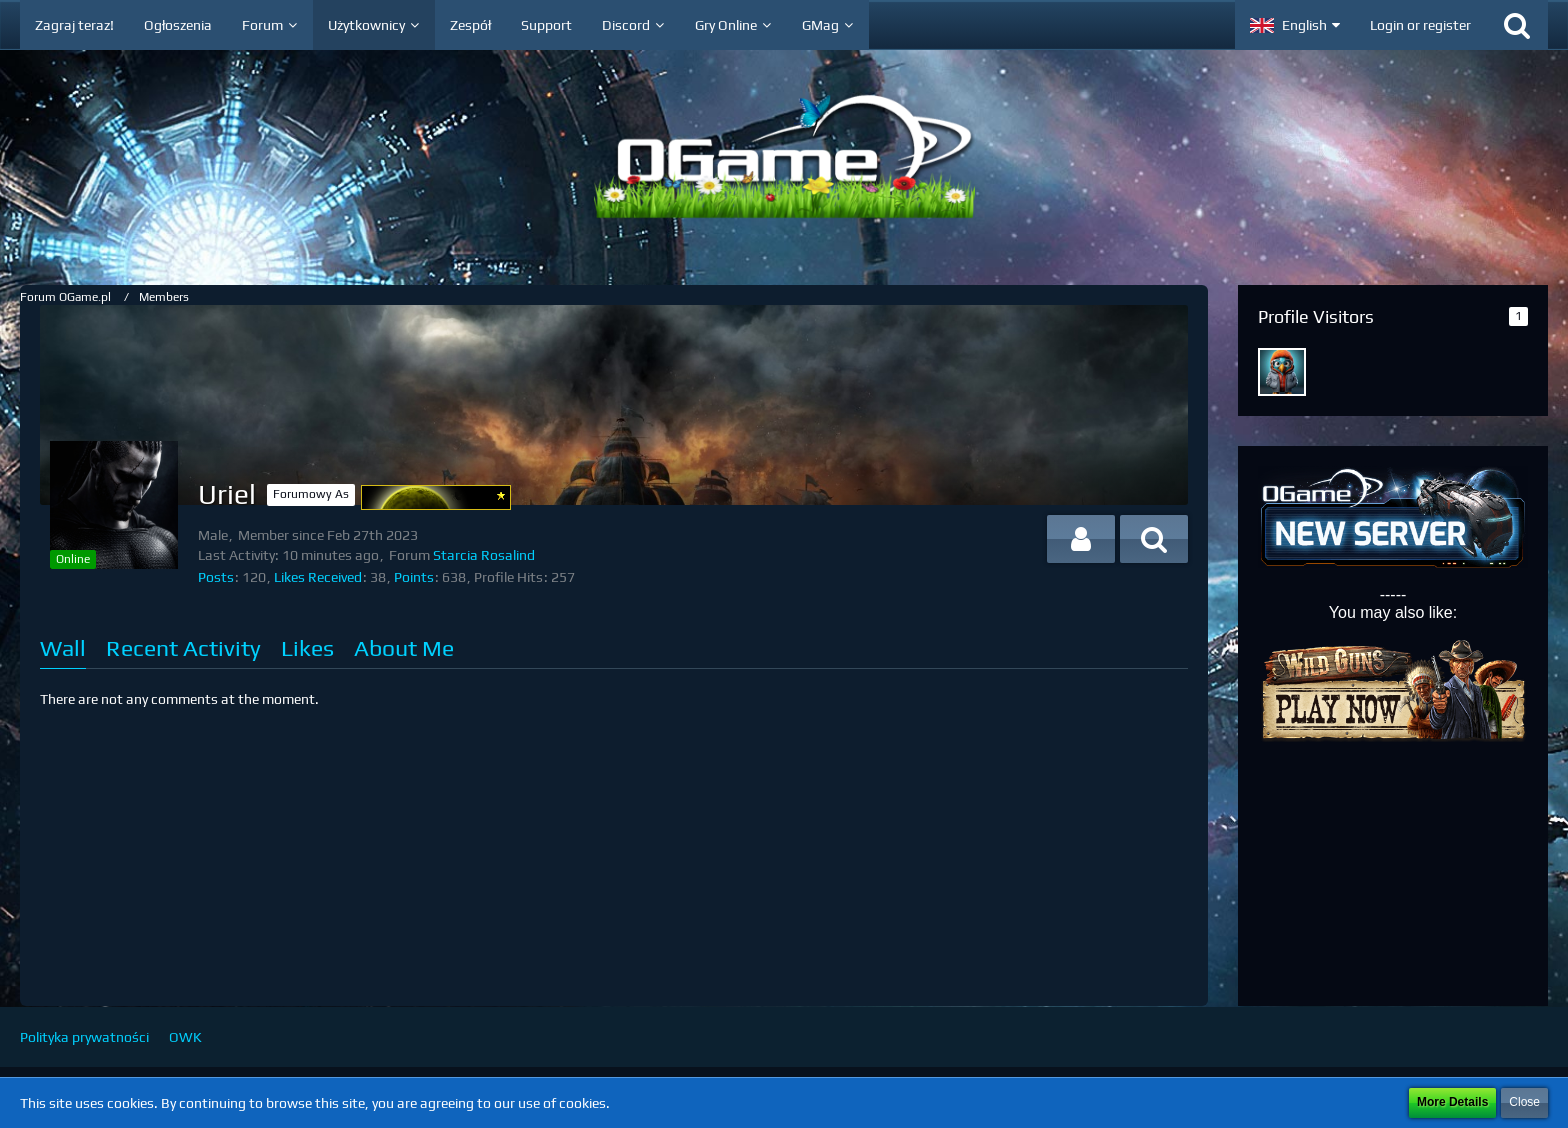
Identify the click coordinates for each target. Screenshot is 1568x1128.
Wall (63, 647)
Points (414, 577)
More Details (1452, 1102)
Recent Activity (183, 647)
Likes (307, 647)
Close (1524, 1102)
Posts (216, 577)
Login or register (1420, 25)
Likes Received (318, 577)
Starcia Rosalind (484, 555)
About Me (404, 647)
